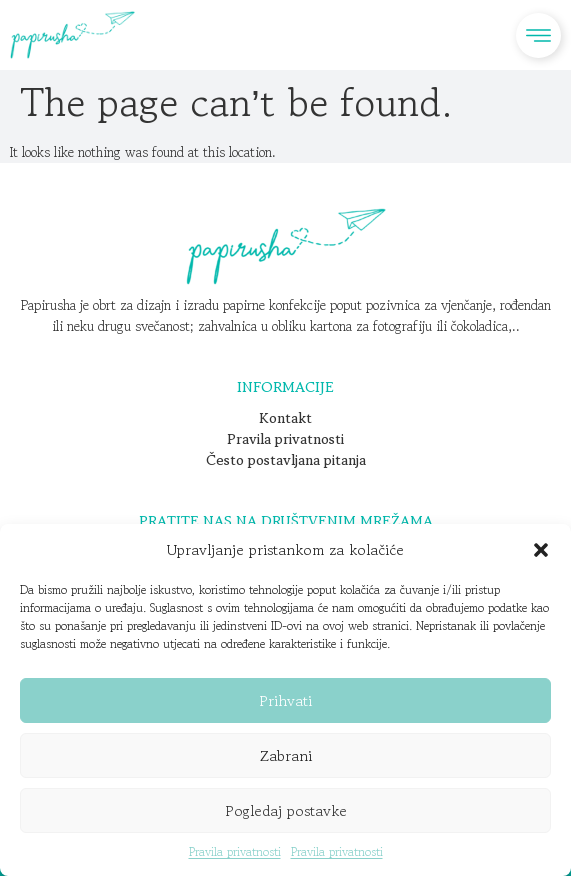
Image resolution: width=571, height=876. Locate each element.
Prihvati (285, 700)
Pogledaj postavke (286, 810)
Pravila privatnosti (235, 851)
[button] (541, 550)
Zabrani (286, 755)
